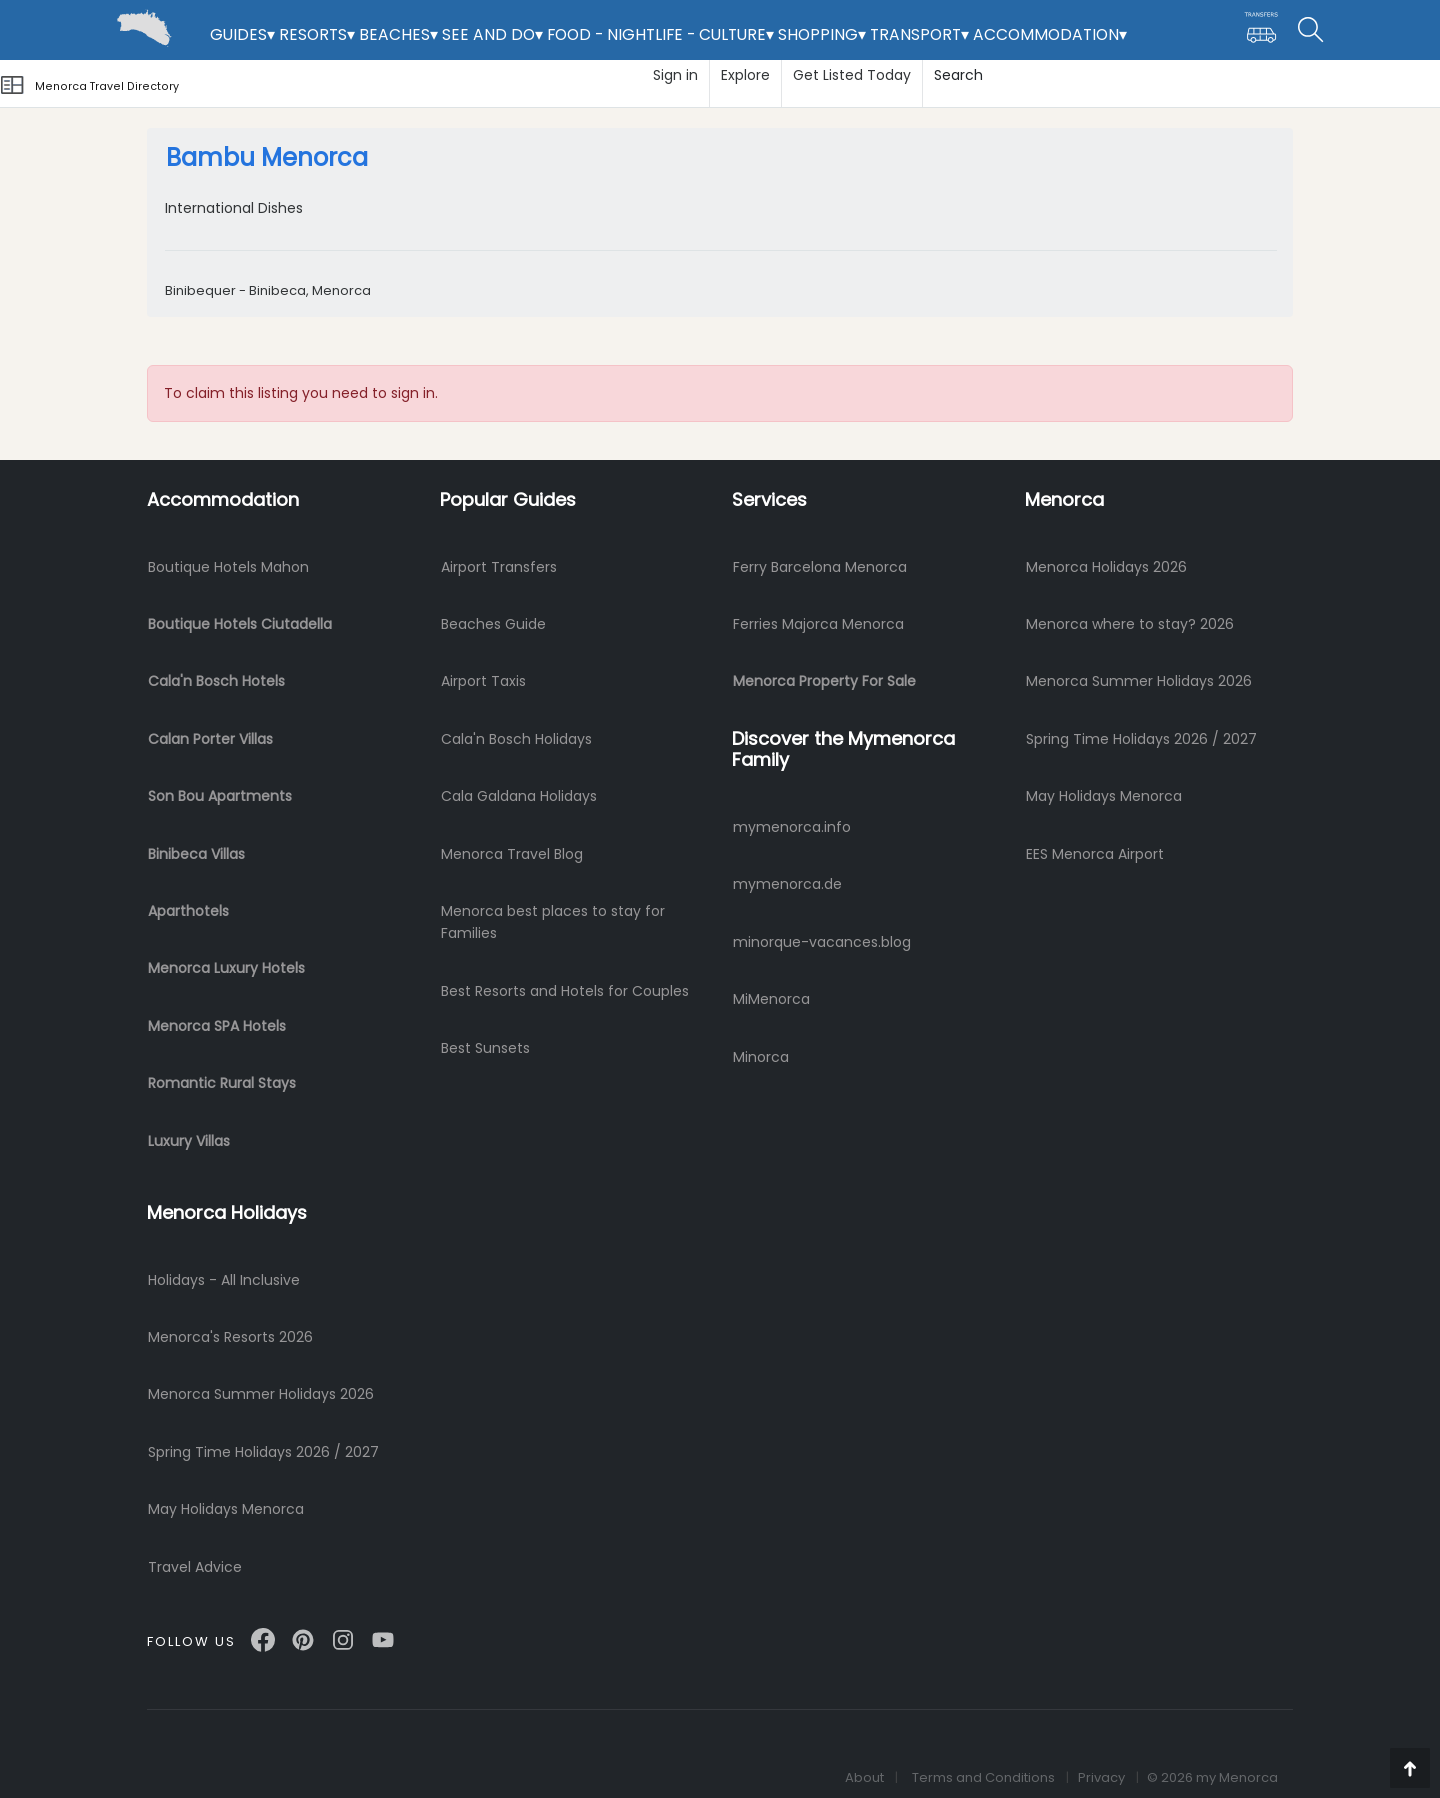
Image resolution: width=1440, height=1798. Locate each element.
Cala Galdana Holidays (519, 796)
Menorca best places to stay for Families (553, 922)
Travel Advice (195, 1567)
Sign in (675, 75)
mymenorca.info (792, 827)
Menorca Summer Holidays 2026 (1139, 681)
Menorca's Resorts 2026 (230, 1337)
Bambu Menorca (267, 157)
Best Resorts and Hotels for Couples (565, 991)
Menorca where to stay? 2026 (1130, 624)
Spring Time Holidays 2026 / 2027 (1141, 739)
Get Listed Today (852, 75)
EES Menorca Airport (1095, 854)
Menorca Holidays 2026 (1106, 567)
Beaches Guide (493, 624)
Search (958, 75)
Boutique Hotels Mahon (228, 567)
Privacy (1101, 1777)
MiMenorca (771, 999)
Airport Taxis (483, 681)
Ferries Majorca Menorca (818, 624)
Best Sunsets (485, 1048)
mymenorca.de (787, 884)
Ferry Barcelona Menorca (820, 567)
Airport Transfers (499, 567)
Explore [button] (745, 75)
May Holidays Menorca (1104, 796)
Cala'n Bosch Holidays (516, 739)
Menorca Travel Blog (512, 854)
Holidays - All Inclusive (224, 1280)
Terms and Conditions (983, 1777)
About (864, 1777)
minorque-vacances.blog (822, 942)
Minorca (761, 1057)
